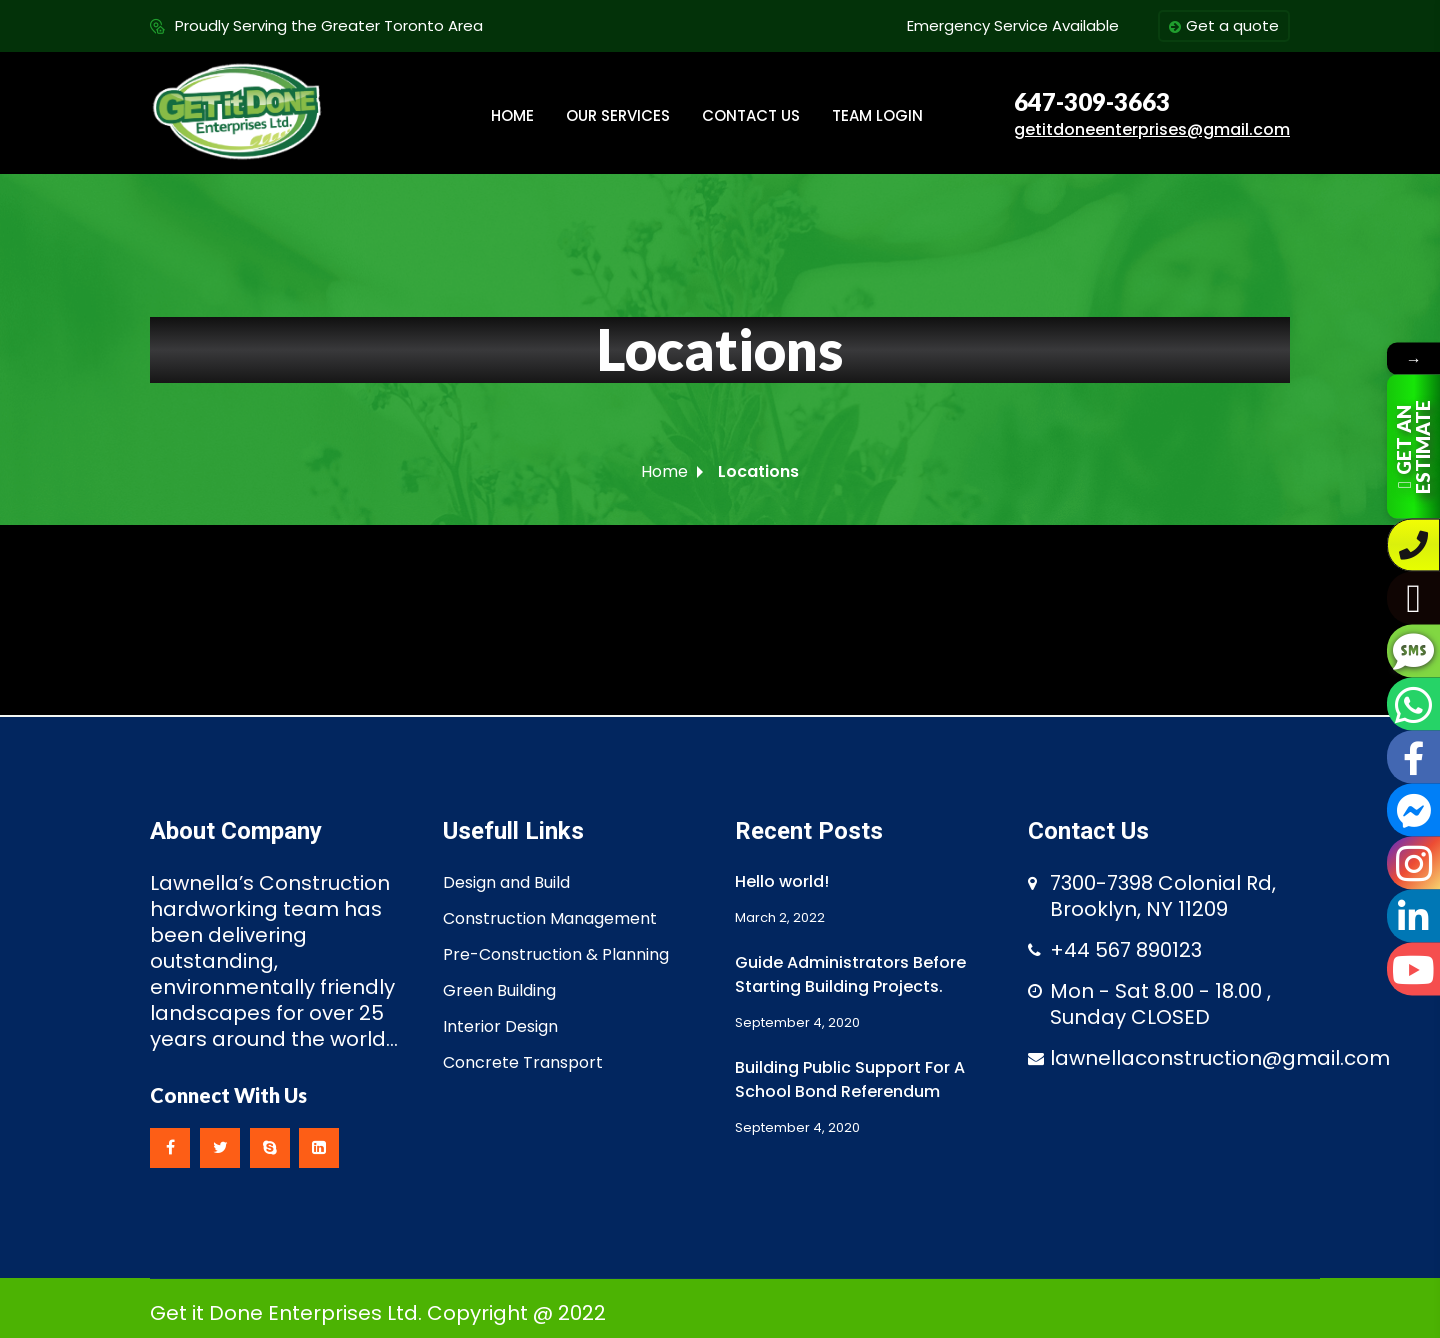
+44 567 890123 (1126, 950)
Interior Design (500, 1026)
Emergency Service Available (1013, 25)
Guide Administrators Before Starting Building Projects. (850, 974)
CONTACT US (751, 115)
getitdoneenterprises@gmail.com (1152, 129)
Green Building (499, 990)
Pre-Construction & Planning (556, 954)
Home (664, 471)
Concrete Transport (523, 1062)
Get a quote (1224, 27)
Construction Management (550, 918)
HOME (512, 115)
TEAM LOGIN (877, 115)
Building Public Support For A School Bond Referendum (850, 1079)
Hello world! (782, 881)
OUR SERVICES (618, 115)
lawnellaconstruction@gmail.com (1220, 1058)
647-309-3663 (1092, 102)
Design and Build (506, 882)
